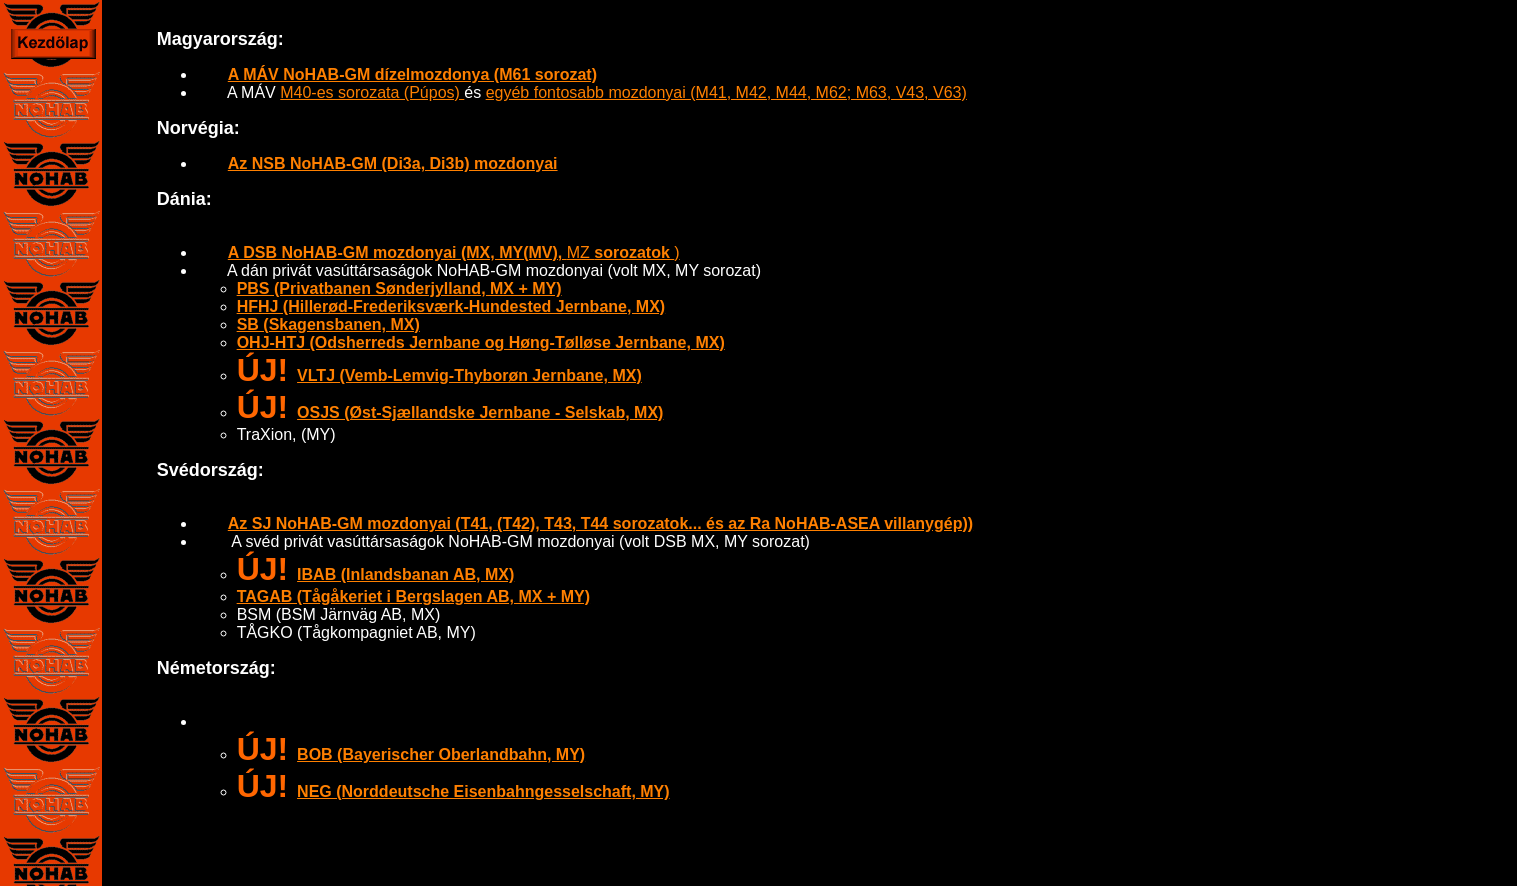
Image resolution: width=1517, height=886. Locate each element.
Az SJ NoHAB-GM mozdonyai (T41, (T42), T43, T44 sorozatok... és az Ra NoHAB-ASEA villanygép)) (600, 523)
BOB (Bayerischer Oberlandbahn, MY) (441, 754)
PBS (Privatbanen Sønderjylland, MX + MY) (399, 288)
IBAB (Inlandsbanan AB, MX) (405, 574)
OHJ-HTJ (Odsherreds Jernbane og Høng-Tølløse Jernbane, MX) (481, 342)
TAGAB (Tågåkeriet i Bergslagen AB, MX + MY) (413, 596)
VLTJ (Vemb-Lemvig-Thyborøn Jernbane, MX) (469, 375)
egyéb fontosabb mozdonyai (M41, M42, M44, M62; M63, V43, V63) (726, 92)
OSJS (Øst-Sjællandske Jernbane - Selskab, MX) (480, 412)
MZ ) (454, 252)
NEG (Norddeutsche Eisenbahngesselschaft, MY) (483, 791)
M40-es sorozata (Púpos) (372, 92)
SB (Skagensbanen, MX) (328, 324)
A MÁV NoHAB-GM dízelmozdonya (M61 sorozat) (412, 74)
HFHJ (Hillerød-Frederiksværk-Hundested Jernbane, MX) (451, 306)
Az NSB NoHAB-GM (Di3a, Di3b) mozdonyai (393, 163)
